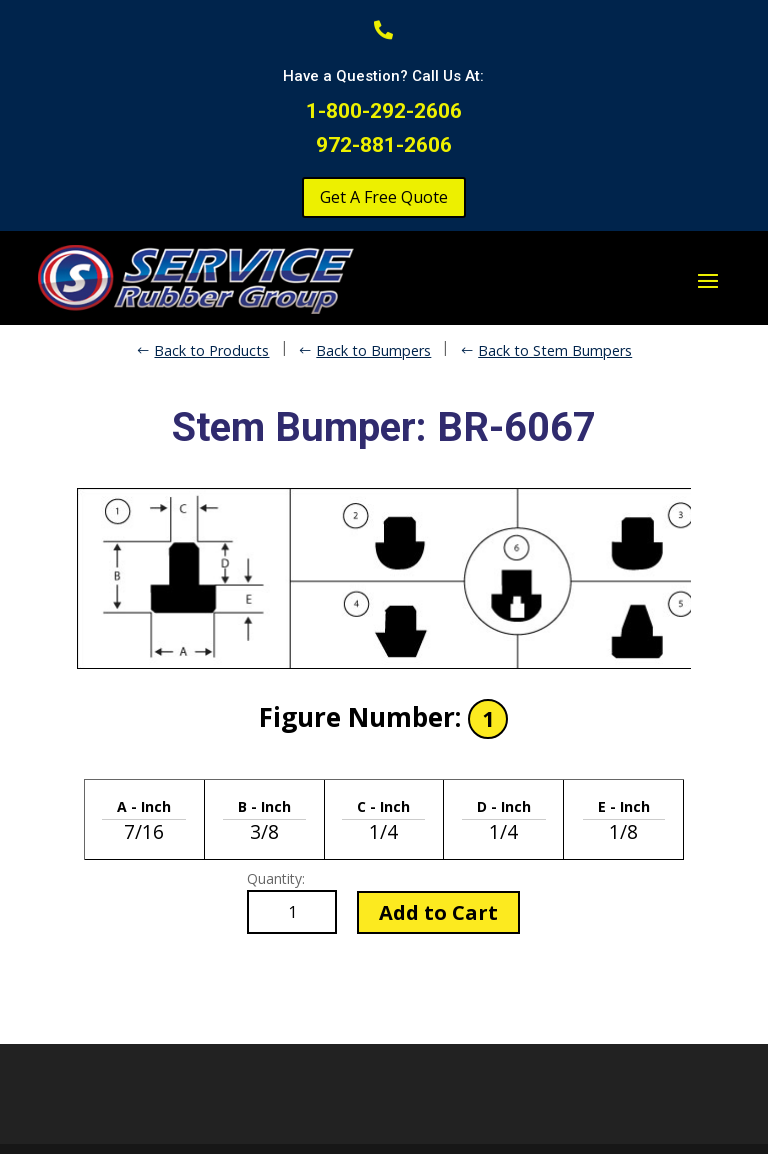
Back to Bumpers (373, 350)
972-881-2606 (384, 145)
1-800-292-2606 (384, 111)
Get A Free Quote (384, 197)
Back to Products (211, 350)
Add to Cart (438, 912)
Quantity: (276, 878)
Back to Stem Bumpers (555, 350)
